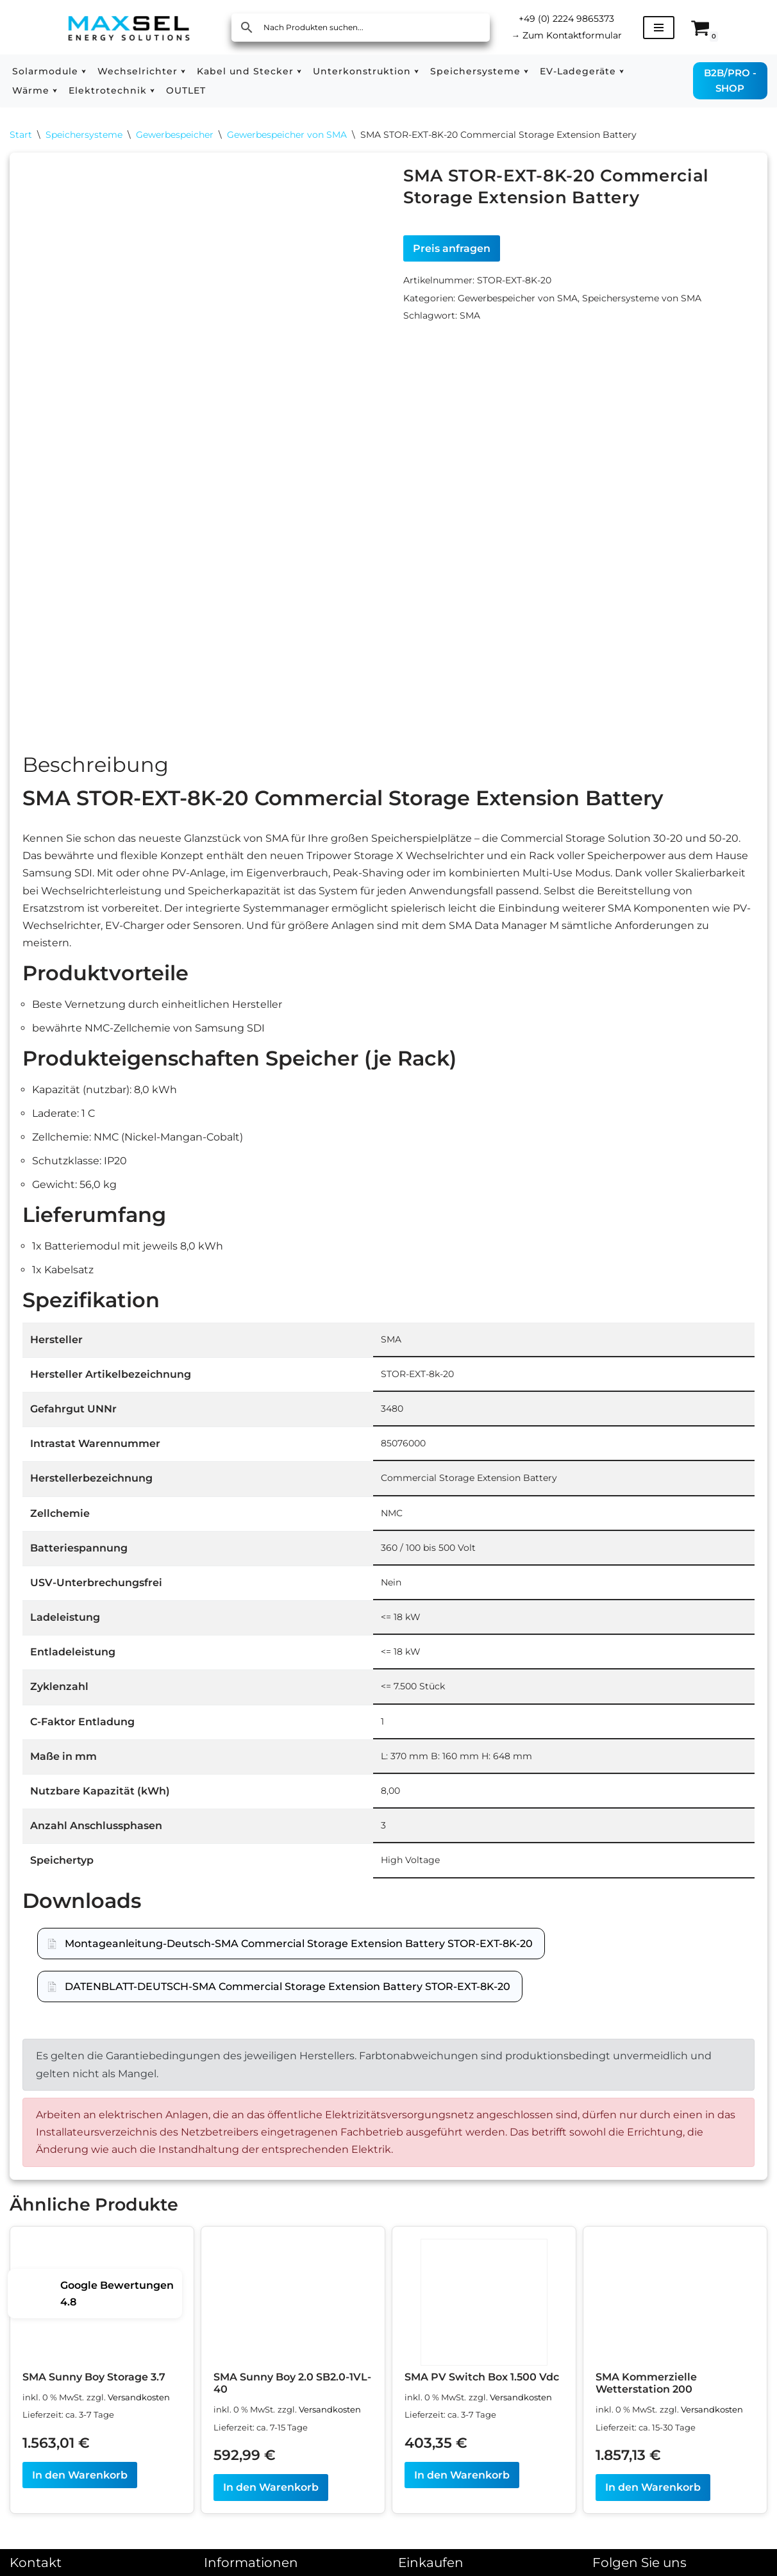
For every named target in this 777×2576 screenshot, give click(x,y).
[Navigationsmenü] (658, 27)
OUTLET (186, 90)
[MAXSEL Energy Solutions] (129, 27)
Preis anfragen (451, 248)
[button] (83, 71)
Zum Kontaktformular (566, 35)
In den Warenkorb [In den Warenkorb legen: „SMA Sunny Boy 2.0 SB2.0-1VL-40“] (271, 2492)
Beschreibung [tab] (95, 769)
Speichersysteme (84, 134)
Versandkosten (139, 2402)
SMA (470, 315)
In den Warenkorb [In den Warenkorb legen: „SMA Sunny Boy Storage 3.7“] (80, 2479)
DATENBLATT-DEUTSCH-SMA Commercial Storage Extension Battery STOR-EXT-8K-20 (287, 1992)
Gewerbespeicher (174, 134)
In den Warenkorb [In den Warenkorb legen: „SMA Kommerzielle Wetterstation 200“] (653, 2492)
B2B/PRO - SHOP (730, 80)
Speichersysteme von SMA (641, 298)
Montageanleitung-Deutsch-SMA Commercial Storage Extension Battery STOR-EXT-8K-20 (299, 1949)
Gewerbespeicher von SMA (287, 134)
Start (21, 134)
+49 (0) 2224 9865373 (566, 18)
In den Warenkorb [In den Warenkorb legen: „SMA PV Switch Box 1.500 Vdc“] (462, 2479)
